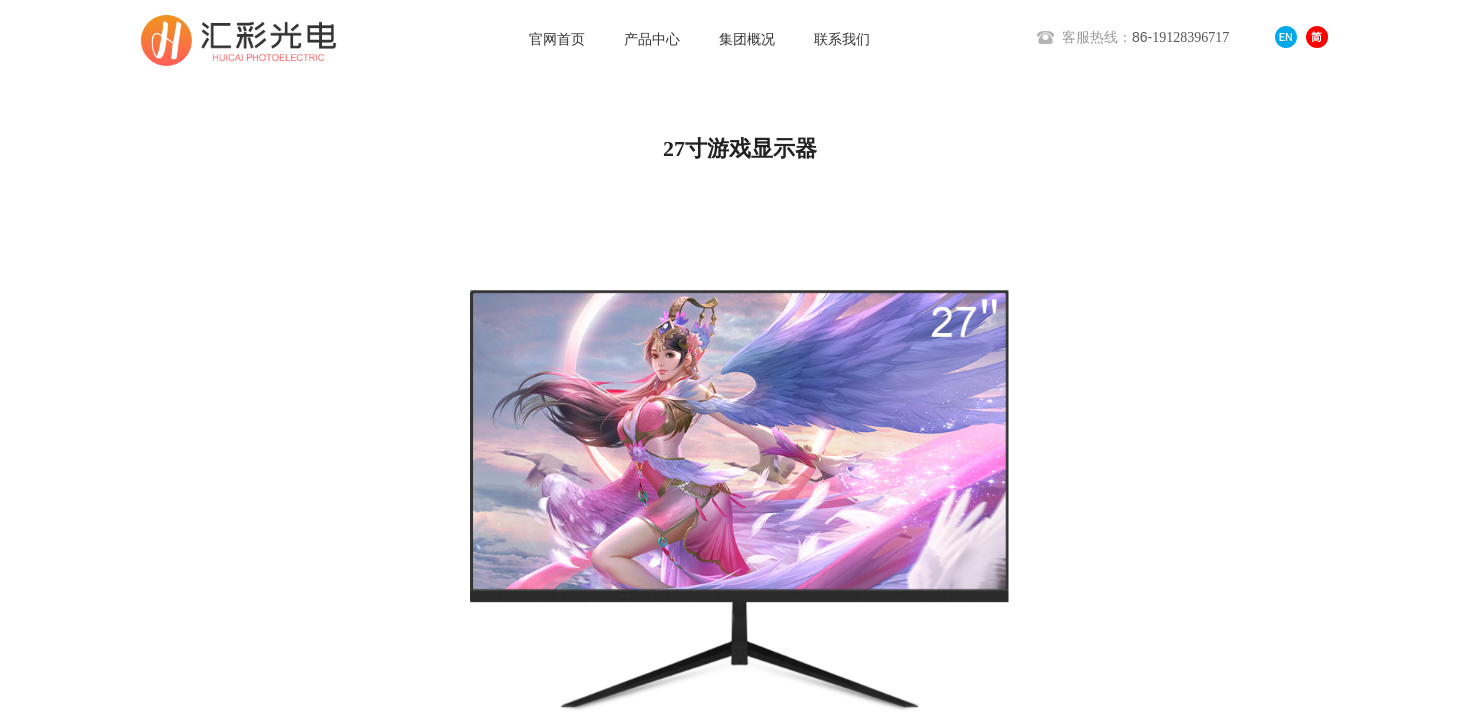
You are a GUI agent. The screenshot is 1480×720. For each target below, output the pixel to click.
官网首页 (557, 39)
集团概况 (747, 39)
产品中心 (652, 39)
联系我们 (842, 39)
